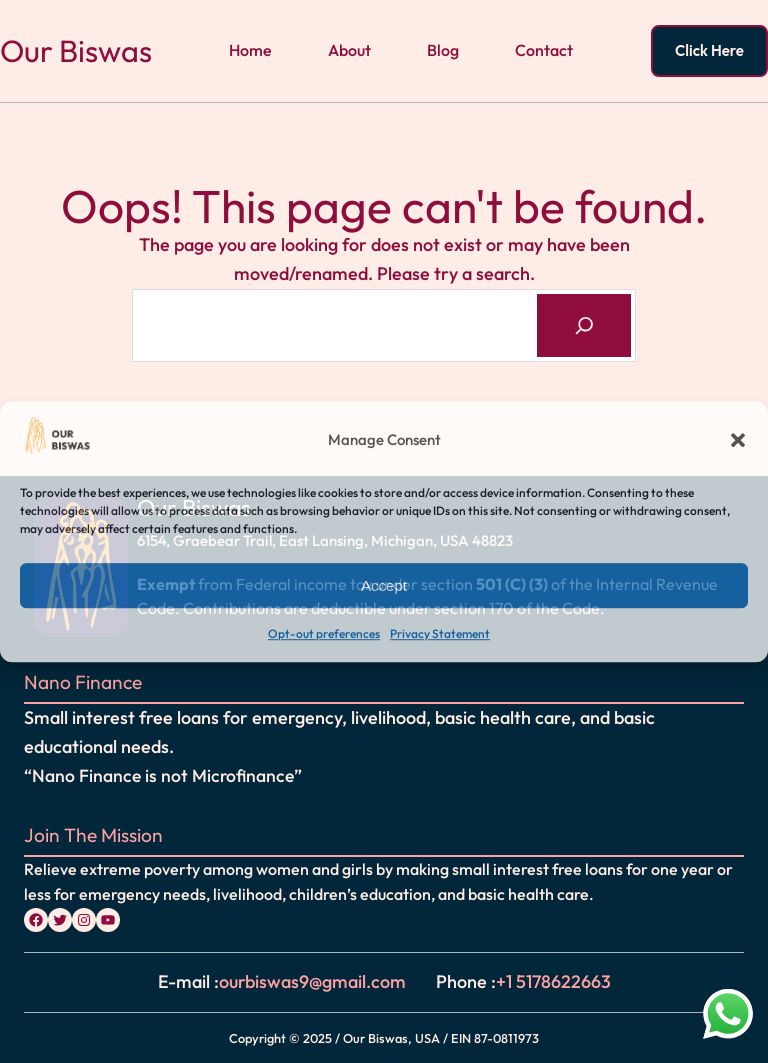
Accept (384, 585)
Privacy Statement (440, 634)
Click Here (709, 50)
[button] (738, 440)
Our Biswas (76, 50)
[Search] (584, 326)
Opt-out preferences (324, 634)
